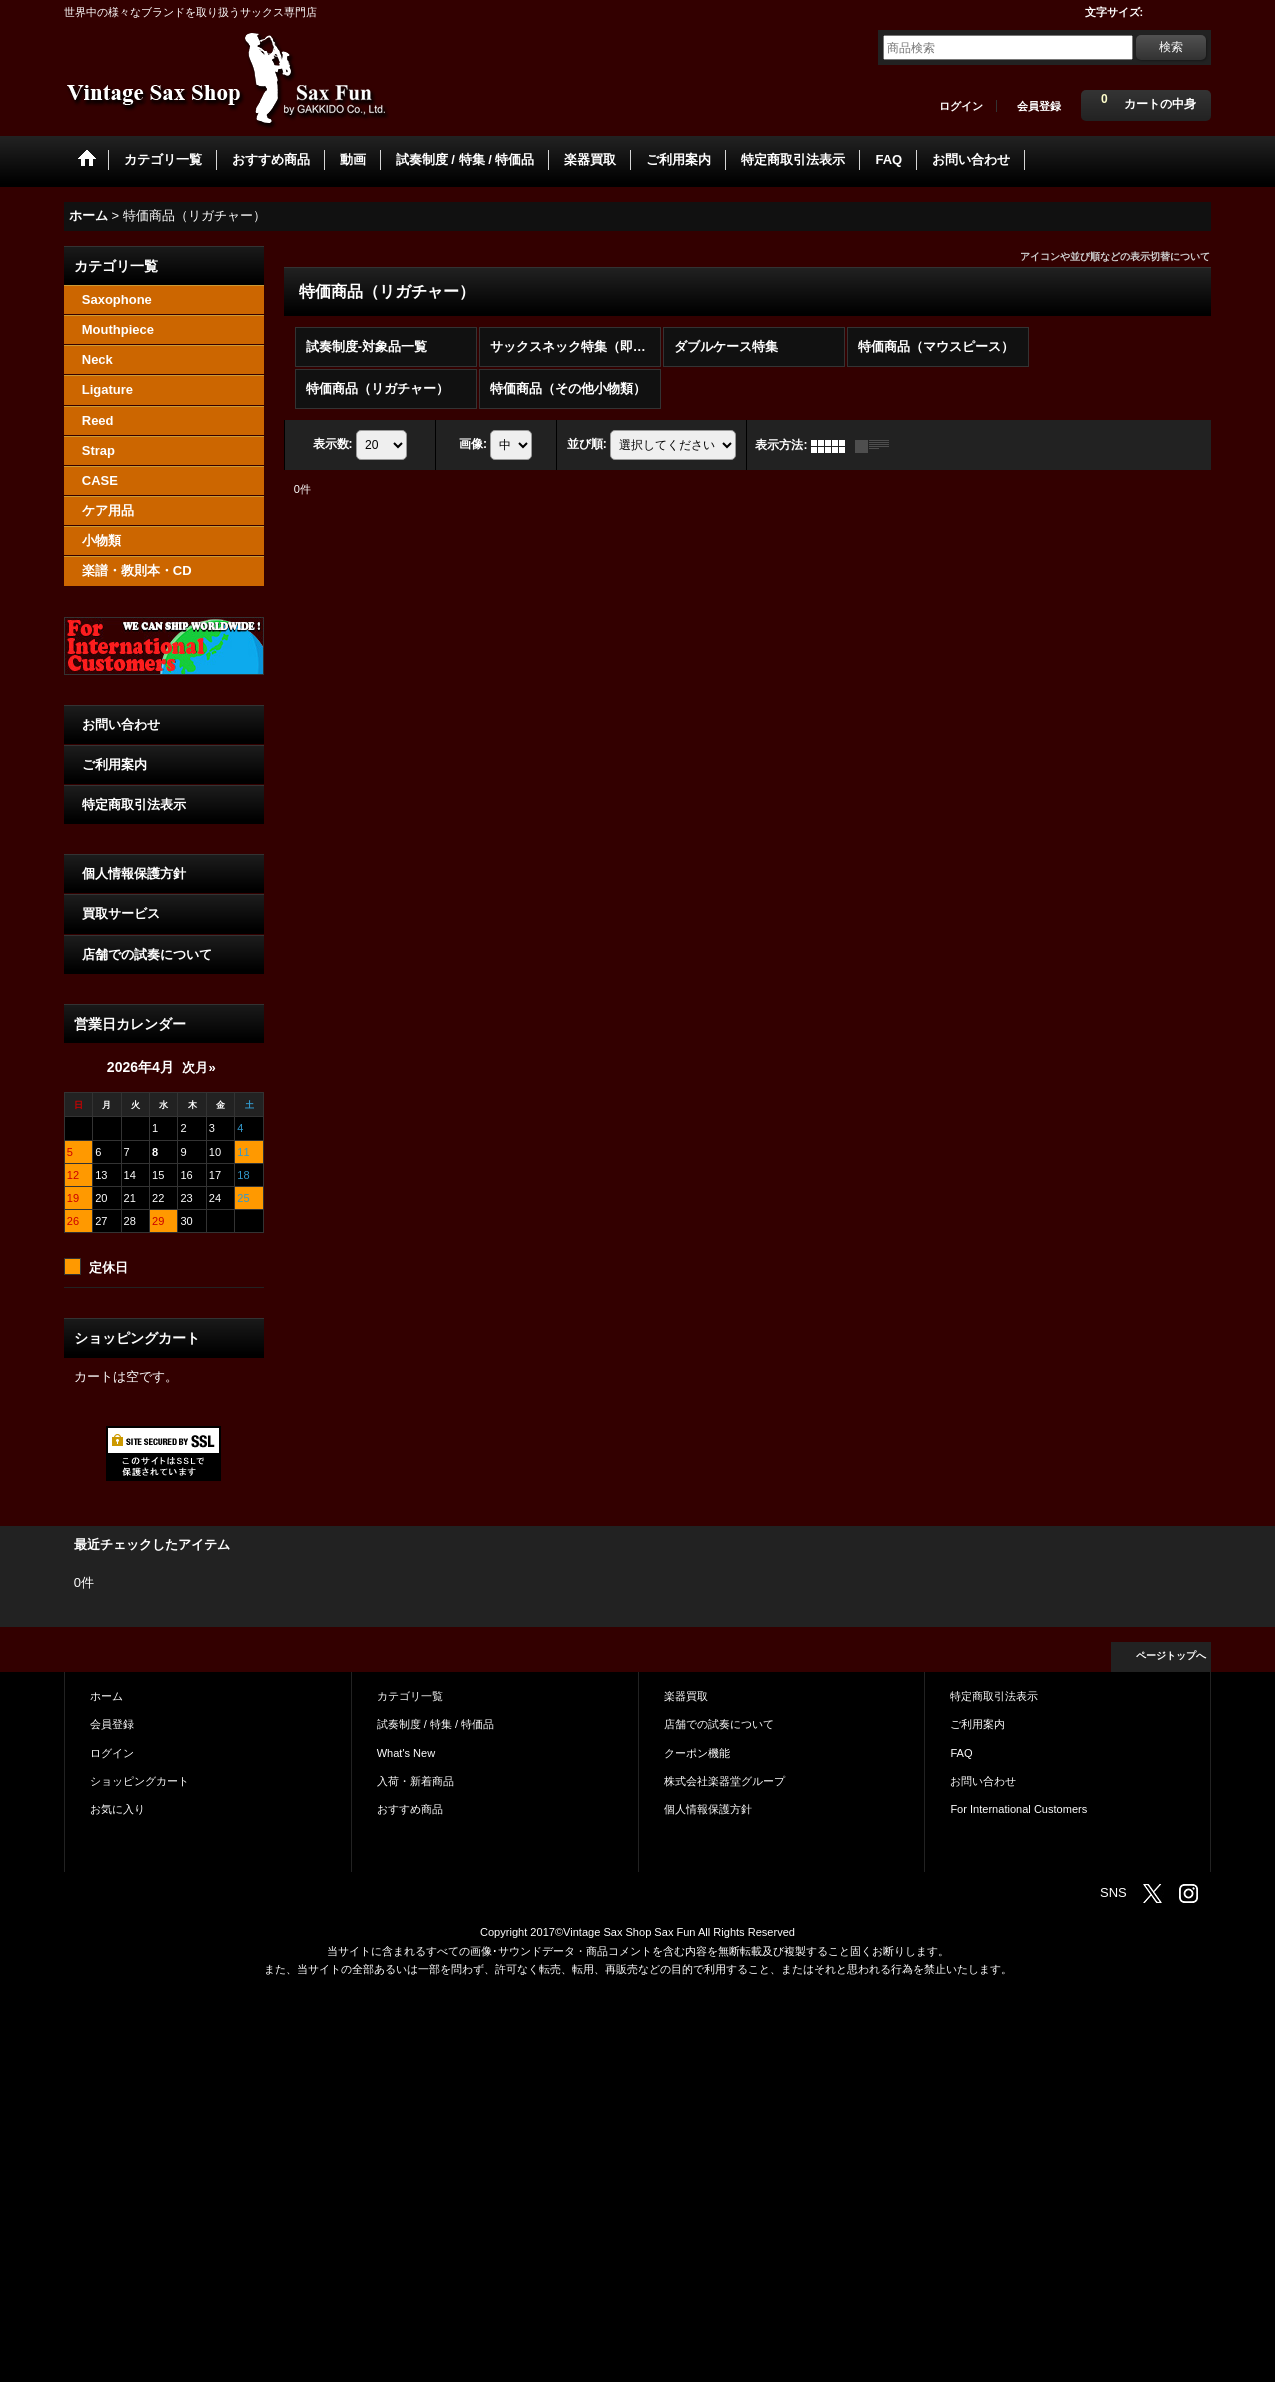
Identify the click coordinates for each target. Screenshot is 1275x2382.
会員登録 (1039, 106)
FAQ (961, 1753)
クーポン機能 (697, 1753)
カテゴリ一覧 (410, 1696)
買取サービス (121, 913)
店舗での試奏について (147, 954)
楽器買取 (686, 1696)
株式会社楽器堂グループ (724, 1781)
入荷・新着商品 (415, 1781)
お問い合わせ (121, 724)
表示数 (333, 445)
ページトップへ (1171, 1655)
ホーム (106, 1696)
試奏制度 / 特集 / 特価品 (435, 1724)
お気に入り (117, 1809)
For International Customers (1018, 1809)
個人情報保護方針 (134, 873)
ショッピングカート (139, 1781)
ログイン (961, 106)
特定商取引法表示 (134, 804)
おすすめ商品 (410, 1809)
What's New (406, 1753)
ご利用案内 (114, 764)
